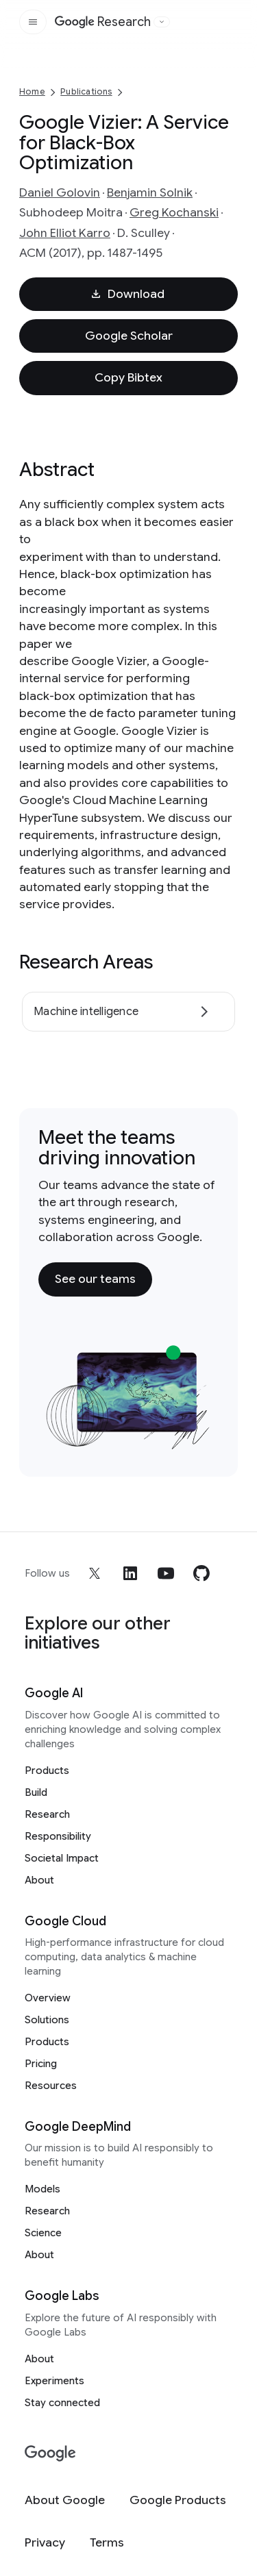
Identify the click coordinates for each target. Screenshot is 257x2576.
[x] (94, 1573)
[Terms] (107, 2542)
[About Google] (65, 2500)
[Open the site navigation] (33, 22)
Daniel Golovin (59, 192)
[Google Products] (178, 2500)
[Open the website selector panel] (162, 21)
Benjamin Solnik (150, 192)
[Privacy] (45, 2542)
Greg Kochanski (174, 212)
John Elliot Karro (64, 232)
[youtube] (165, 1573)
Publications (86, 91)
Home (32, 91)
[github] (201, 1573)
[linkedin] (130, 1573)
